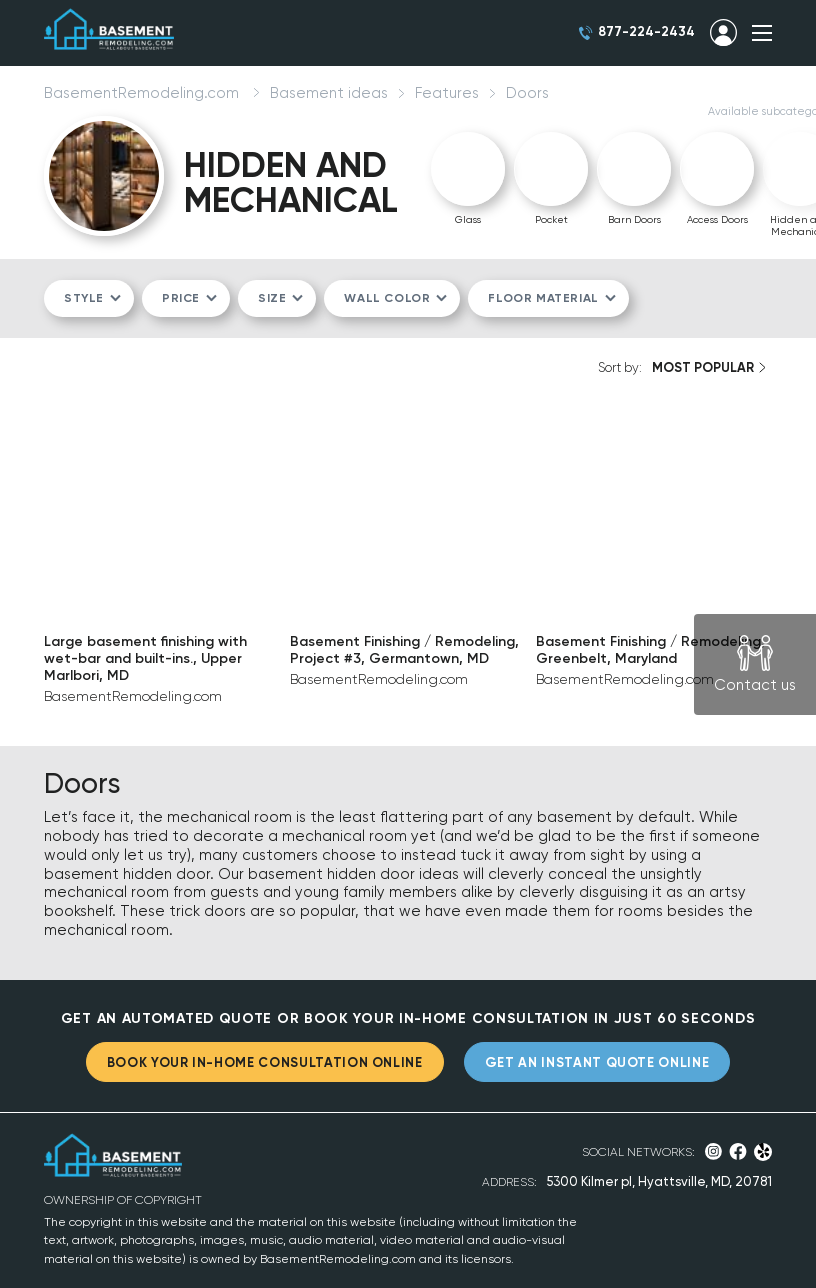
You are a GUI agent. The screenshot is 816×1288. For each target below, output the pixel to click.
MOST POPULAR (703, 367)
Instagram (713, 1151)
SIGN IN (723, 33)
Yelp (763, 1152)
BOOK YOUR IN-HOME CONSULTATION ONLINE (265, 1062)
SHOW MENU (762, 33)
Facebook (738, 1151)
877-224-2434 (646, 31)
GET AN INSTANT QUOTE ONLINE (597, 1062)
